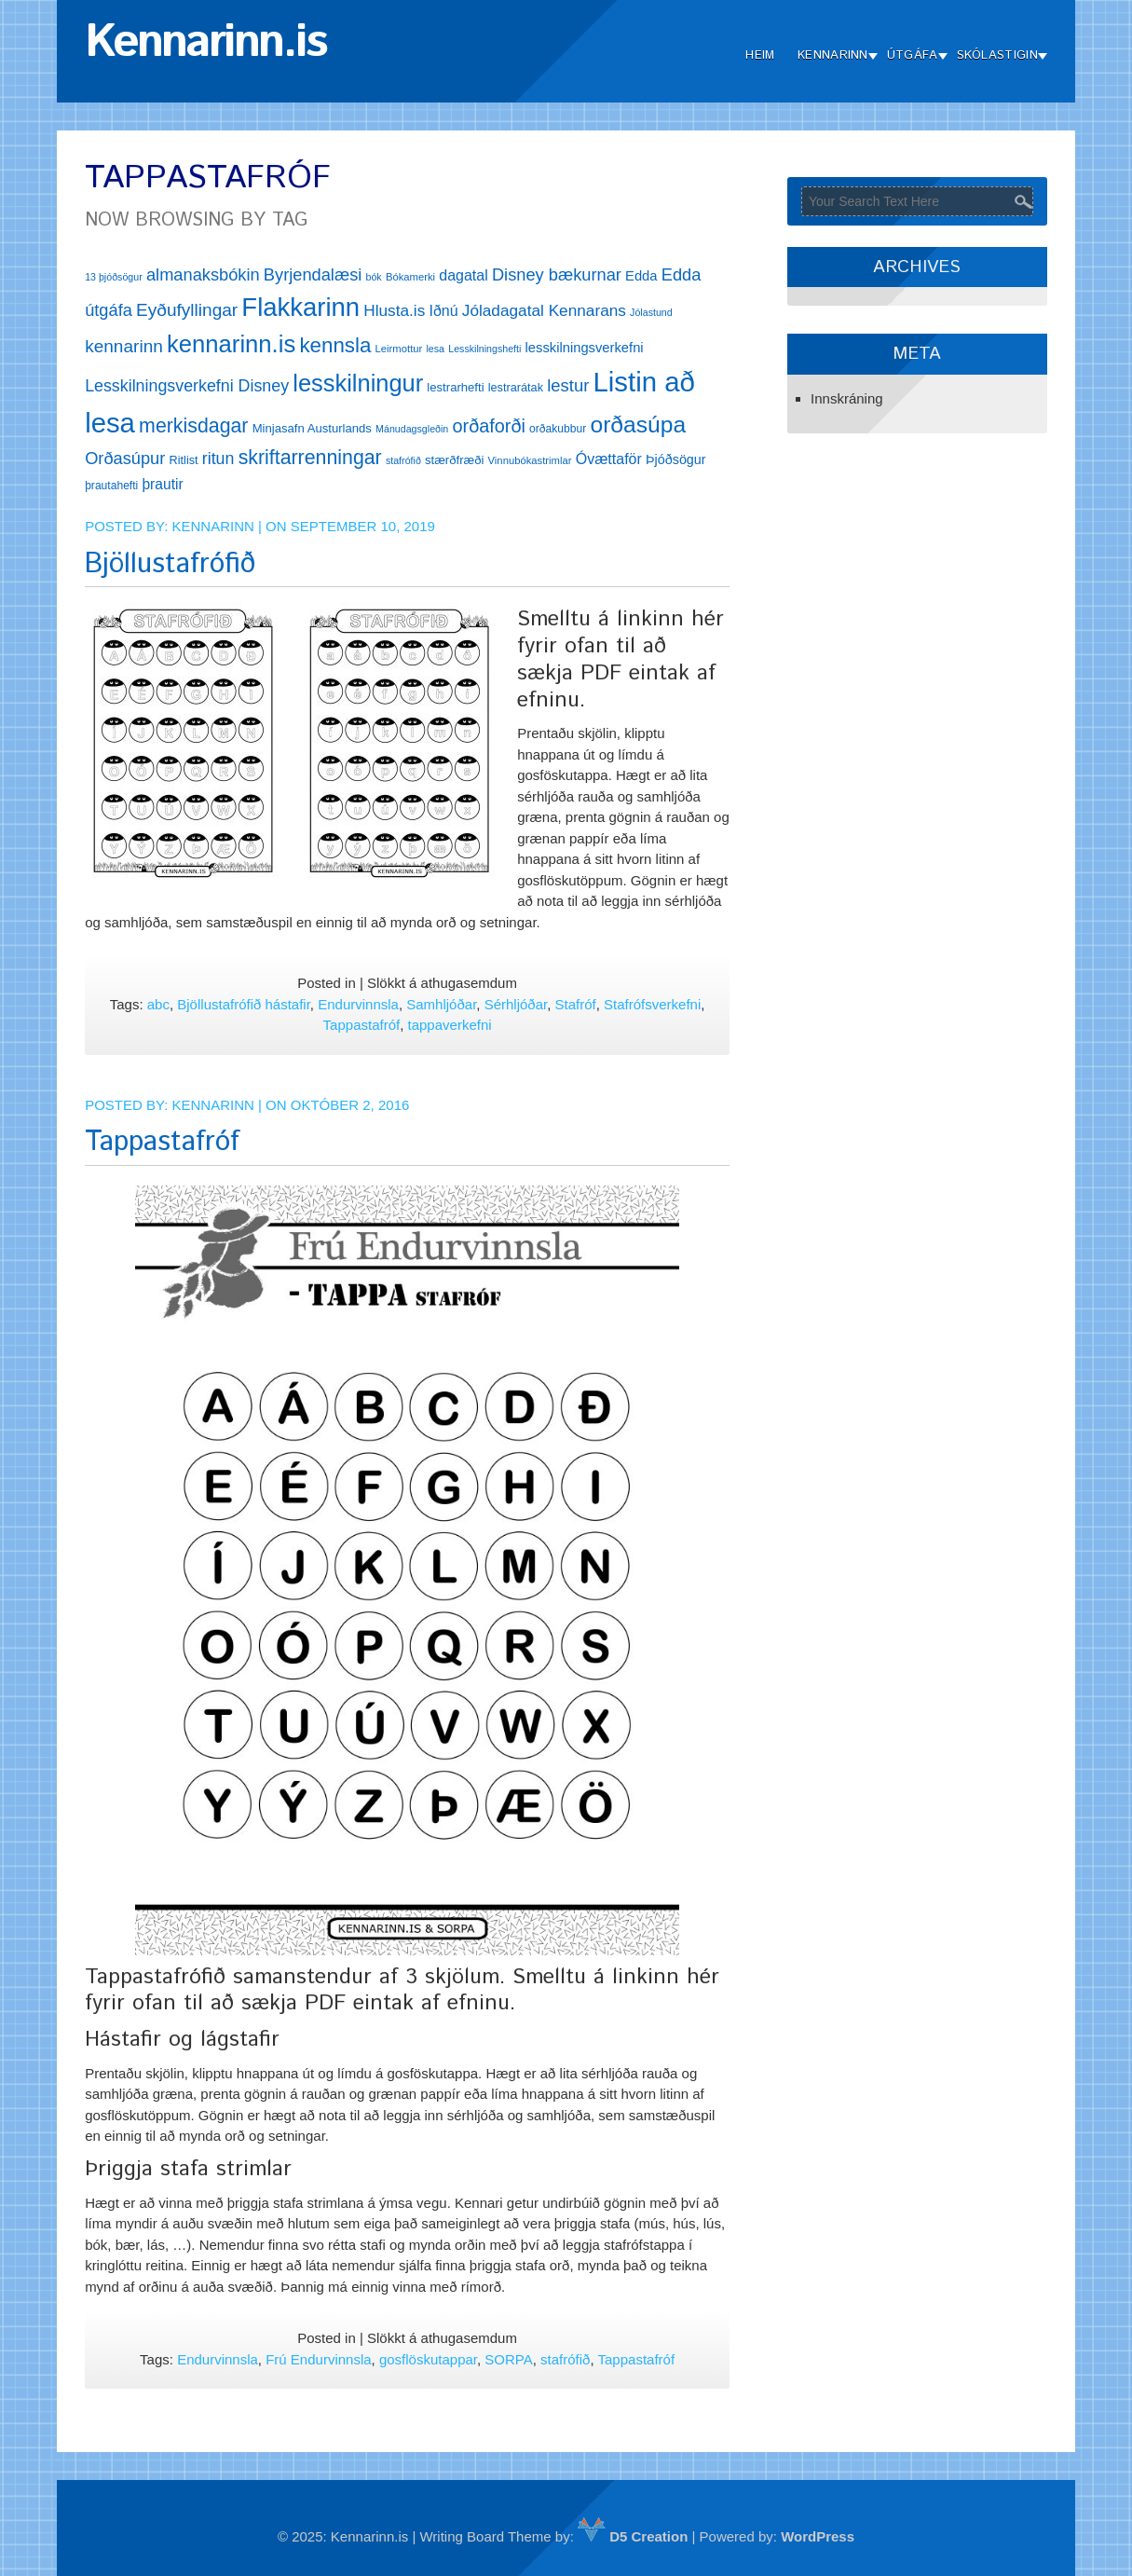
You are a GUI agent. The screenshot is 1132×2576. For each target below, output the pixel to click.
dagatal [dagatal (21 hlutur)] (463, 275)
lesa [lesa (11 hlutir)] (435, 348)
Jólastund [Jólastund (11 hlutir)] (651, 312)
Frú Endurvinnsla (318, 2359)
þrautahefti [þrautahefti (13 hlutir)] (111, 485)
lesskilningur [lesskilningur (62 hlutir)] (358, 383)
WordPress (817, 2536)
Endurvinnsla (358, 1004)
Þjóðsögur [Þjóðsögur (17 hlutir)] (676, 459)
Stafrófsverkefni (652, 1004)
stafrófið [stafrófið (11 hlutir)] (403, 460)
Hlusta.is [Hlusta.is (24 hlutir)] (394, 310)
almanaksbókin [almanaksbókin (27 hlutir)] (203, 274)
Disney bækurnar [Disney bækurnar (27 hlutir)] (556, 274)
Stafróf (575, 1004)
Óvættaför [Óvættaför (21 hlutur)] (609, 459)
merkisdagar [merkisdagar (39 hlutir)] (193, 426)
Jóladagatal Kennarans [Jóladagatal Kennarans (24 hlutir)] (544, 310)
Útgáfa (912, 55)
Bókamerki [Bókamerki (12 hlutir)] (410, 276)
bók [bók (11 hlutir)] (374, 276)
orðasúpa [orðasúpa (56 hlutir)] (638, 424)
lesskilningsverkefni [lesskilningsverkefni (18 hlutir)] (584, 347)
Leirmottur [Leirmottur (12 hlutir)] (399, 348)
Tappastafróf (362, 1025)
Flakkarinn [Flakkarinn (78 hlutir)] (300, 307)
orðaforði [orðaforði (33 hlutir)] (488, 426)
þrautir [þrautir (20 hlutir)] (162, 484)
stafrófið (565, 2359)
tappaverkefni (450, 1025)
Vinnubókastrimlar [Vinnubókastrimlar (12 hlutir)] (530, 460)
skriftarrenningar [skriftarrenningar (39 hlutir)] (310, 457)
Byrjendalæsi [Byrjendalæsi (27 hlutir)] (313, 274)
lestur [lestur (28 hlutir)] (568, 385)
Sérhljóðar (516, 1004)
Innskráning (847, 398)
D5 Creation (633, 2536)
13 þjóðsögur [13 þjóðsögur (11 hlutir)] (114, 276)
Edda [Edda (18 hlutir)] (641, 275)
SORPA (508, 2359)
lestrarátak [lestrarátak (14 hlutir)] (515, 387)
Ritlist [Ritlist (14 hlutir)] (184, 460)
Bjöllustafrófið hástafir (243, 1004)
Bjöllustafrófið (170, 564)
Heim (759, 55)
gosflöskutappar (428, 2359)
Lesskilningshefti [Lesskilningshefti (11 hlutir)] (484, 348)
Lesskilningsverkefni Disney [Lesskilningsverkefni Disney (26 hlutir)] (187, 386)
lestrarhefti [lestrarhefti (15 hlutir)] (455, 387)
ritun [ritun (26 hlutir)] (218, 458)
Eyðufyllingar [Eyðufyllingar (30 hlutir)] (187, 310)
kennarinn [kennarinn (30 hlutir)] (124, 346)
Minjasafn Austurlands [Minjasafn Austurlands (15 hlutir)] (312, 428)
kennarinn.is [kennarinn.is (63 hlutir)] (231, 344)
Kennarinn (833, 55)
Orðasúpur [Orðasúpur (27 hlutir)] (125, 458)
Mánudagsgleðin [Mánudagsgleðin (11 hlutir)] (411, 428)
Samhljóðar (441, 1004)
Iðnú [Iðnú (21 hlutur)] (443, 311)
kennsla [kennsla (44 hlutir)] (335, 345)
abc (158, 1004)
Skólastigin (997, 55)
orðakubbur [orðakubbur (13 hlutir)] (557, 428)
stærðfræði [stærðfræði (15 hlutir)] (454, 460)
